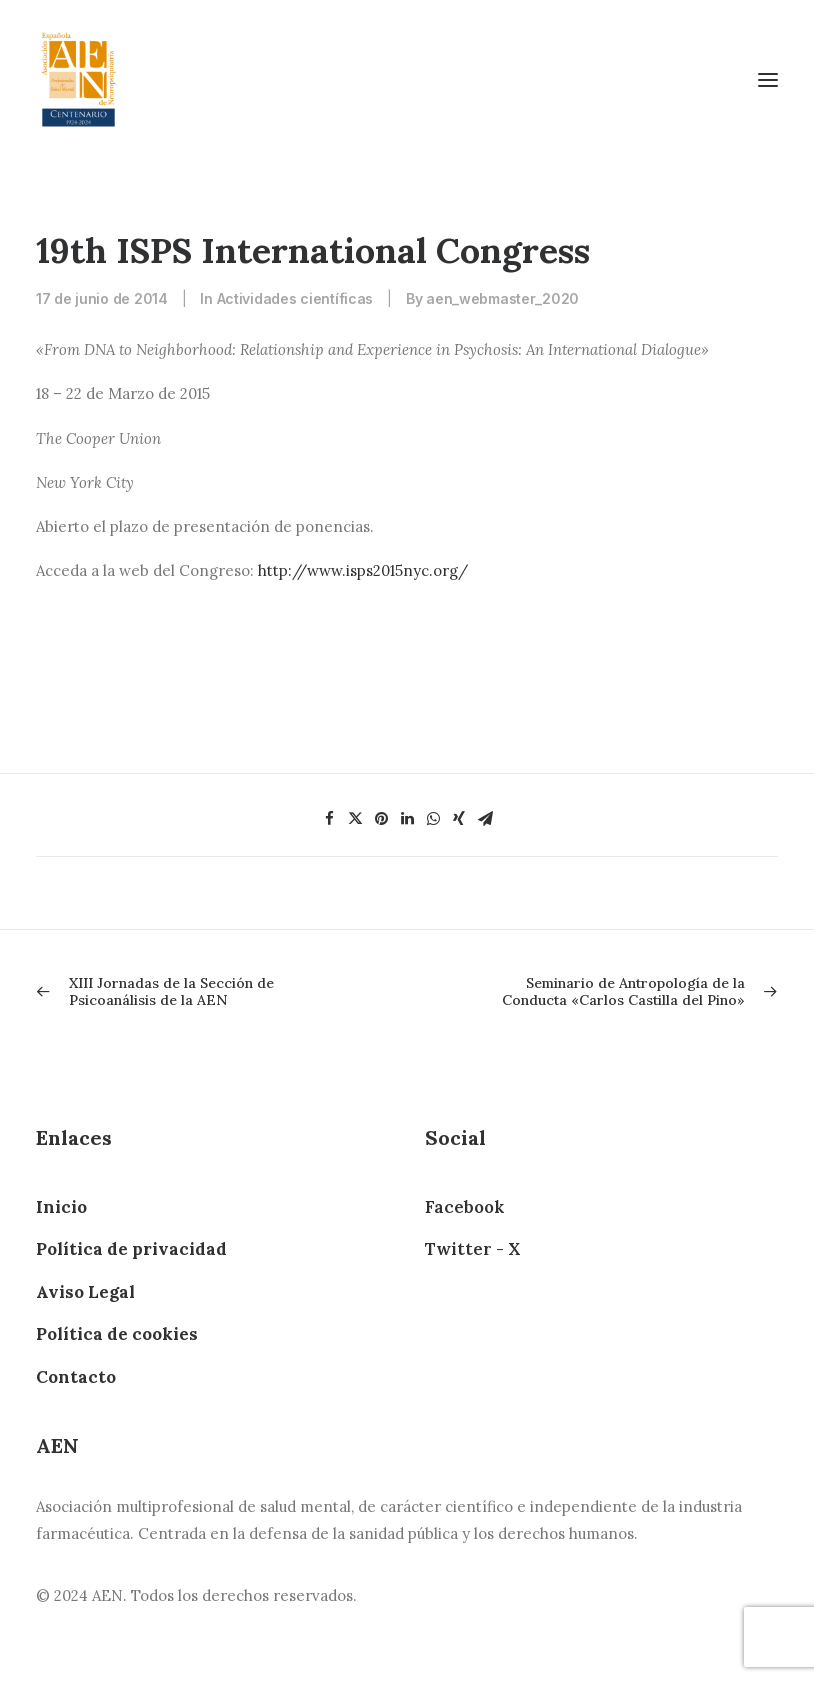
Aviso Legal (85, 1292)
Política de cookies (117, 1334)
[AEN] (78, 79)
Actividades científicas (295, 298)
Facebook (464, 1207)
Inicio (61, 1207)
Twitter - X (472, 1249)
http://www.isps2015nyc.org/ (363, 570)
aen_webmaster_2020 (502, 298)
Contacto (76, 1377)
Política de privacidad (131, 1249)
